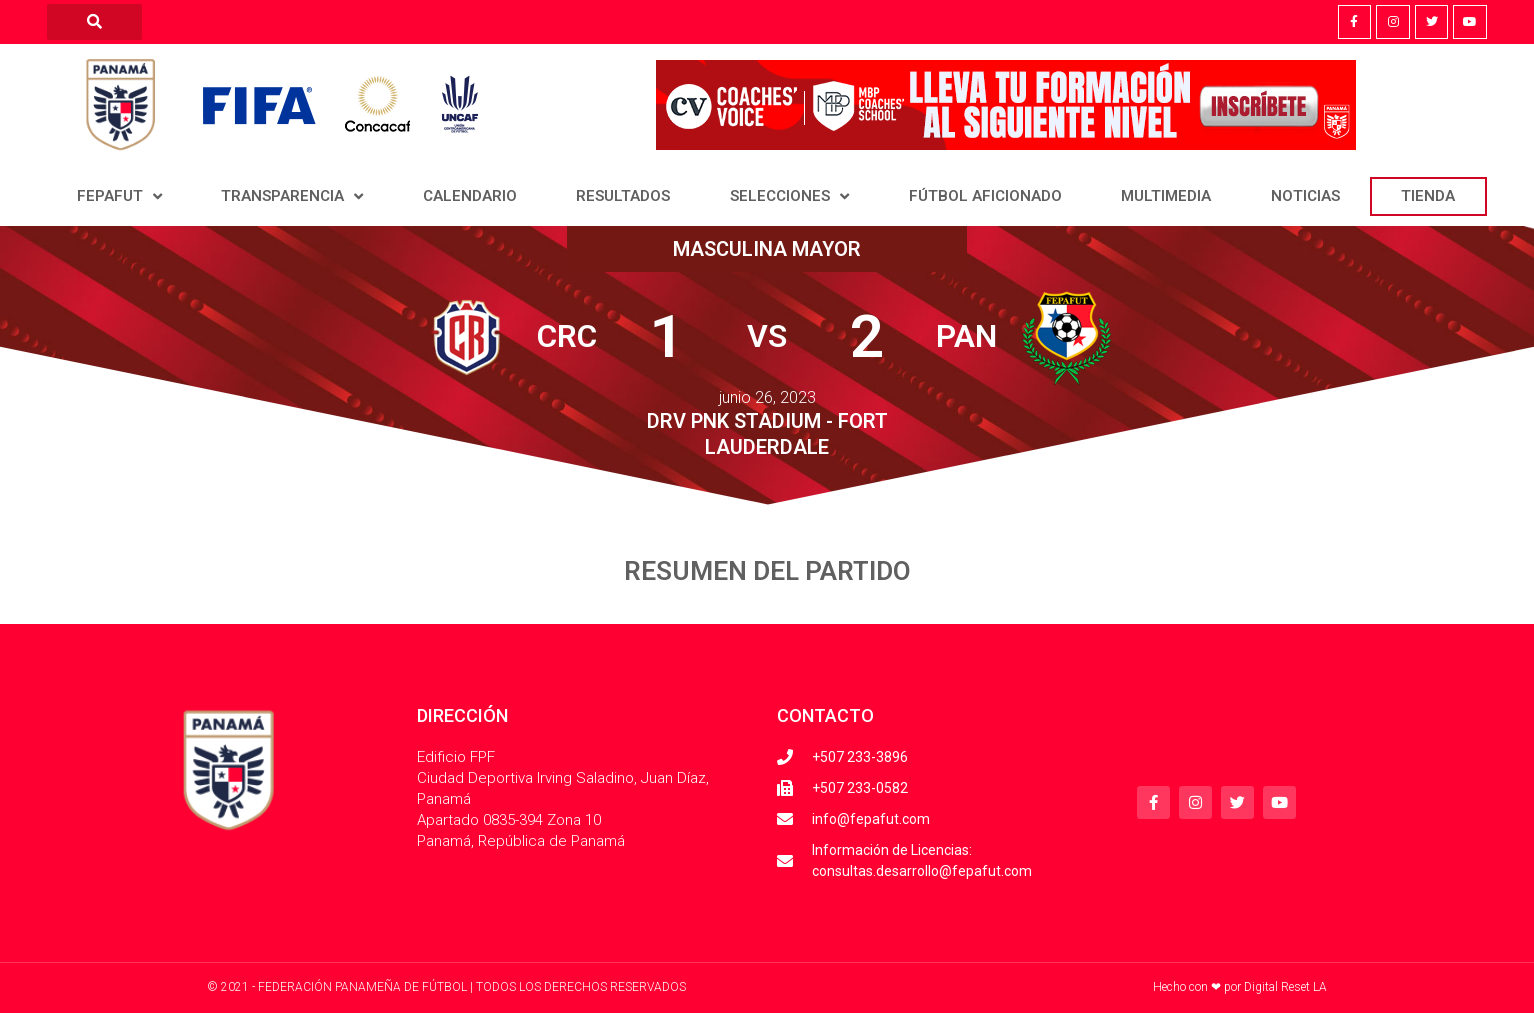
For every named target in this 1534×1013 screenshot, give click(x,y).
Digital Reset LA (1285, 987)
